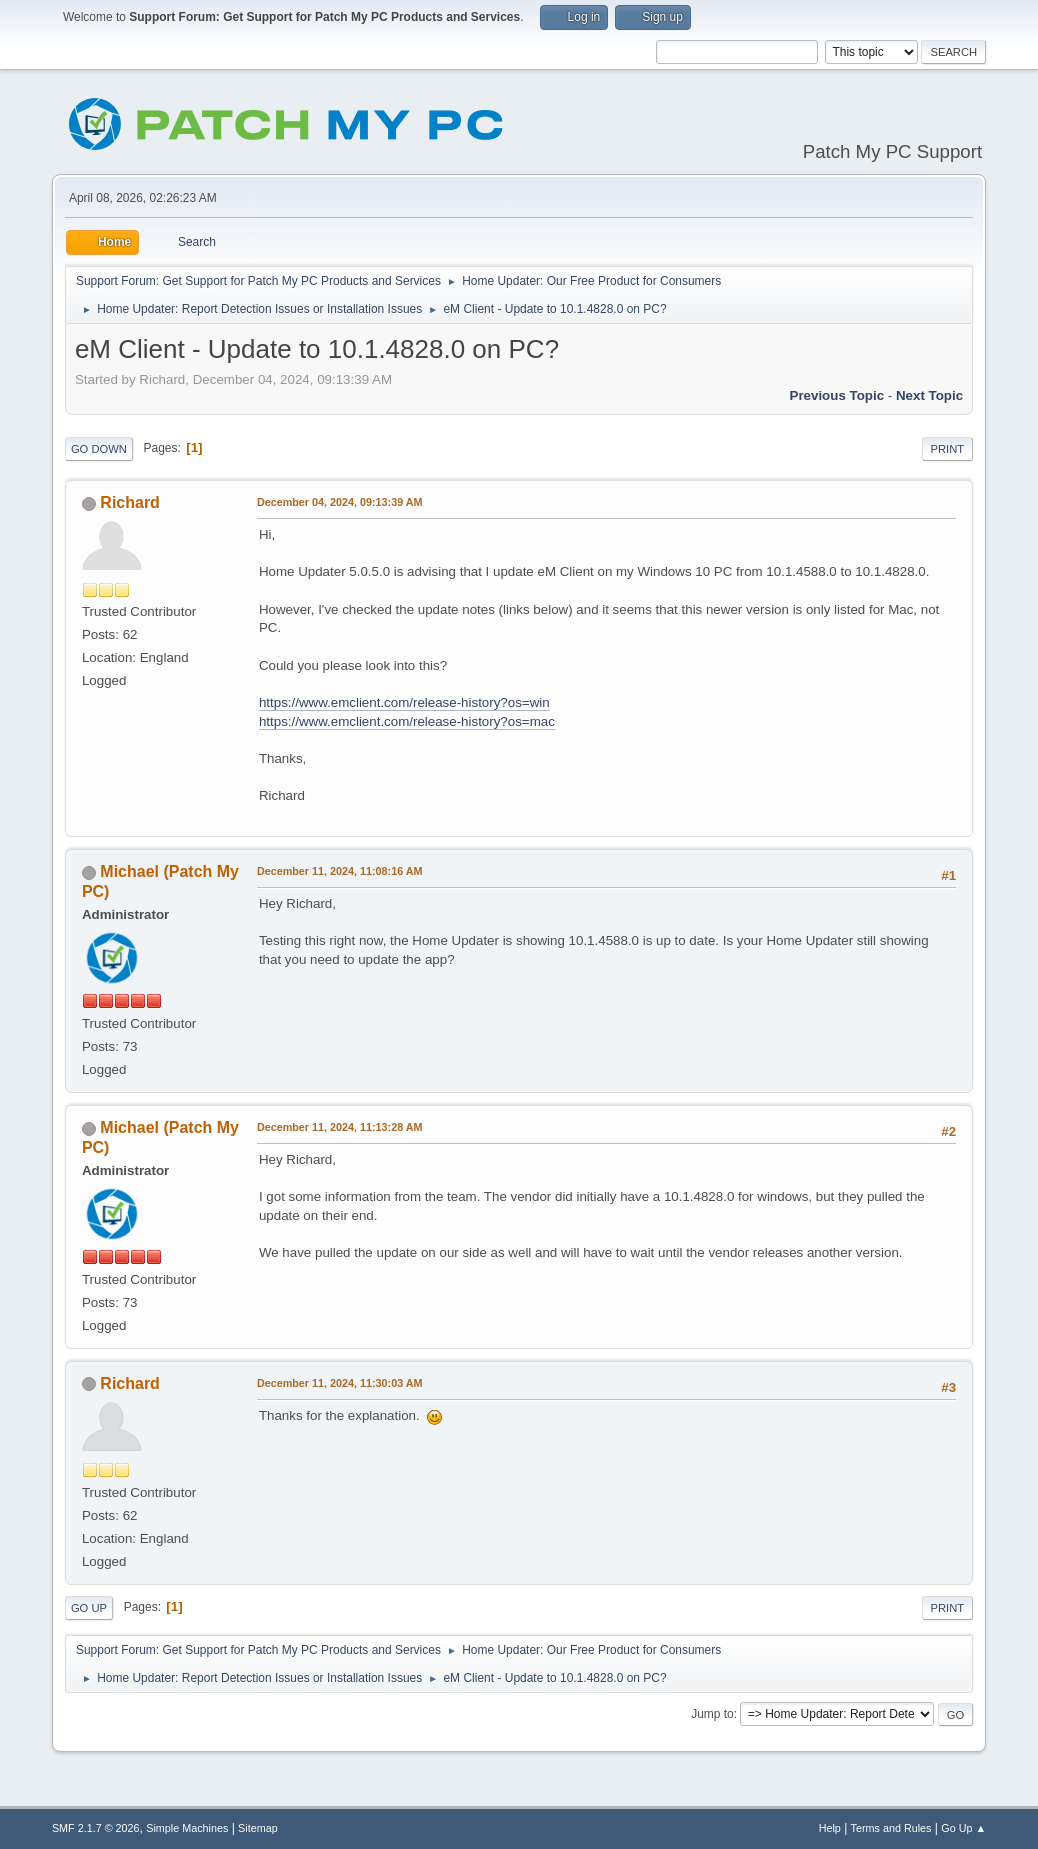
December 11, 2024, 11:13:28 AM (340, 1127)
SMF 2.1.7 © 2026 (96, 1828)
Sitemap (258, 1828)
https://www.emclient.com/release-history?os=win (404, 702)
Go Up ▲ (963, 1828)
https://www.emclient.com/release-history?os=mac (407, 721)
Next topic (929, 395)
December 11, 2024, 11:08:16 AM (340, 871)
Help (830, 1828)
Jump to (712, 1714)
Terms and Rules (891, 1828)
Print (948, 449)
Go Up (89, 1608)
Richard (130, 502)
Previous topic (837, 395)
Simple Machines (187, 1828)
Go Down (99, 449)
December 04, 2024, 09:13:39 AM (340, 502)
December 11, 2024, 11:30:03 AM (340, 1383)
